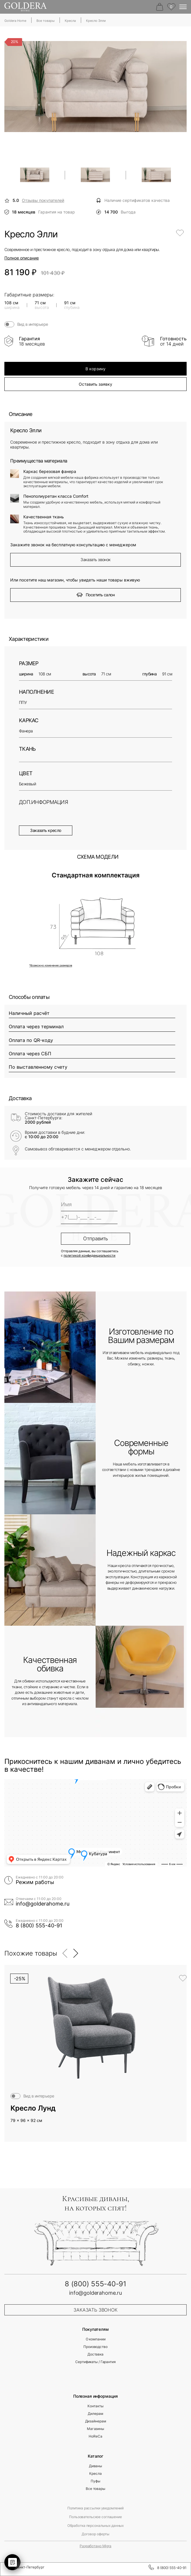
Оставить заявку (95, 384)
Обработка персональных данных (95, 2526)
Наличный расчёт (29, 1013)
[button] (65, 1953)
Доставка (95, 2354)
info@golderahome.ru (42, 1904)
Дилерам (95, 2413)
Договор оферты (95, 2534)
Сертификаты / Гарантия (95, 2362)
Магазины (95, 2429)
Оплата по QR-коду (31, 1040)
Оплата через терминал (36, 1026)
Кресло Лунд (33, 2108)
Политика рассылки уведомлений (95, 2508)
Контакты (95, 2406)
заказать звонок (95, 2310)
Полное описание (21, 257)
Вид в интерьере (32, 324)
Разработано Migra (95, 2546)
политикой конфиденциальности (89, 1255)
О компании (96, 2339)
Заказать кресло (45, 830)
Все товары (95, 2488)
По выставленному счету (38, 1067)
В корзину (95, 368)
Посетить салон (95, 594)
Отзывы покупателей (43, 200)
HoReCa (95, 2436)
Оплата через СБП (30, 1053)
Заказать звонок (95, 559)
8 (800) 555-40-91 (39, 1926)
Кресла (95, 2473)
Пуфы (95, 2481)
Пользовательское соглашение (95, 2517)
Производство (95, 2347)
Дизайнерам (95, 2421)
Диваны (95, 2466)
